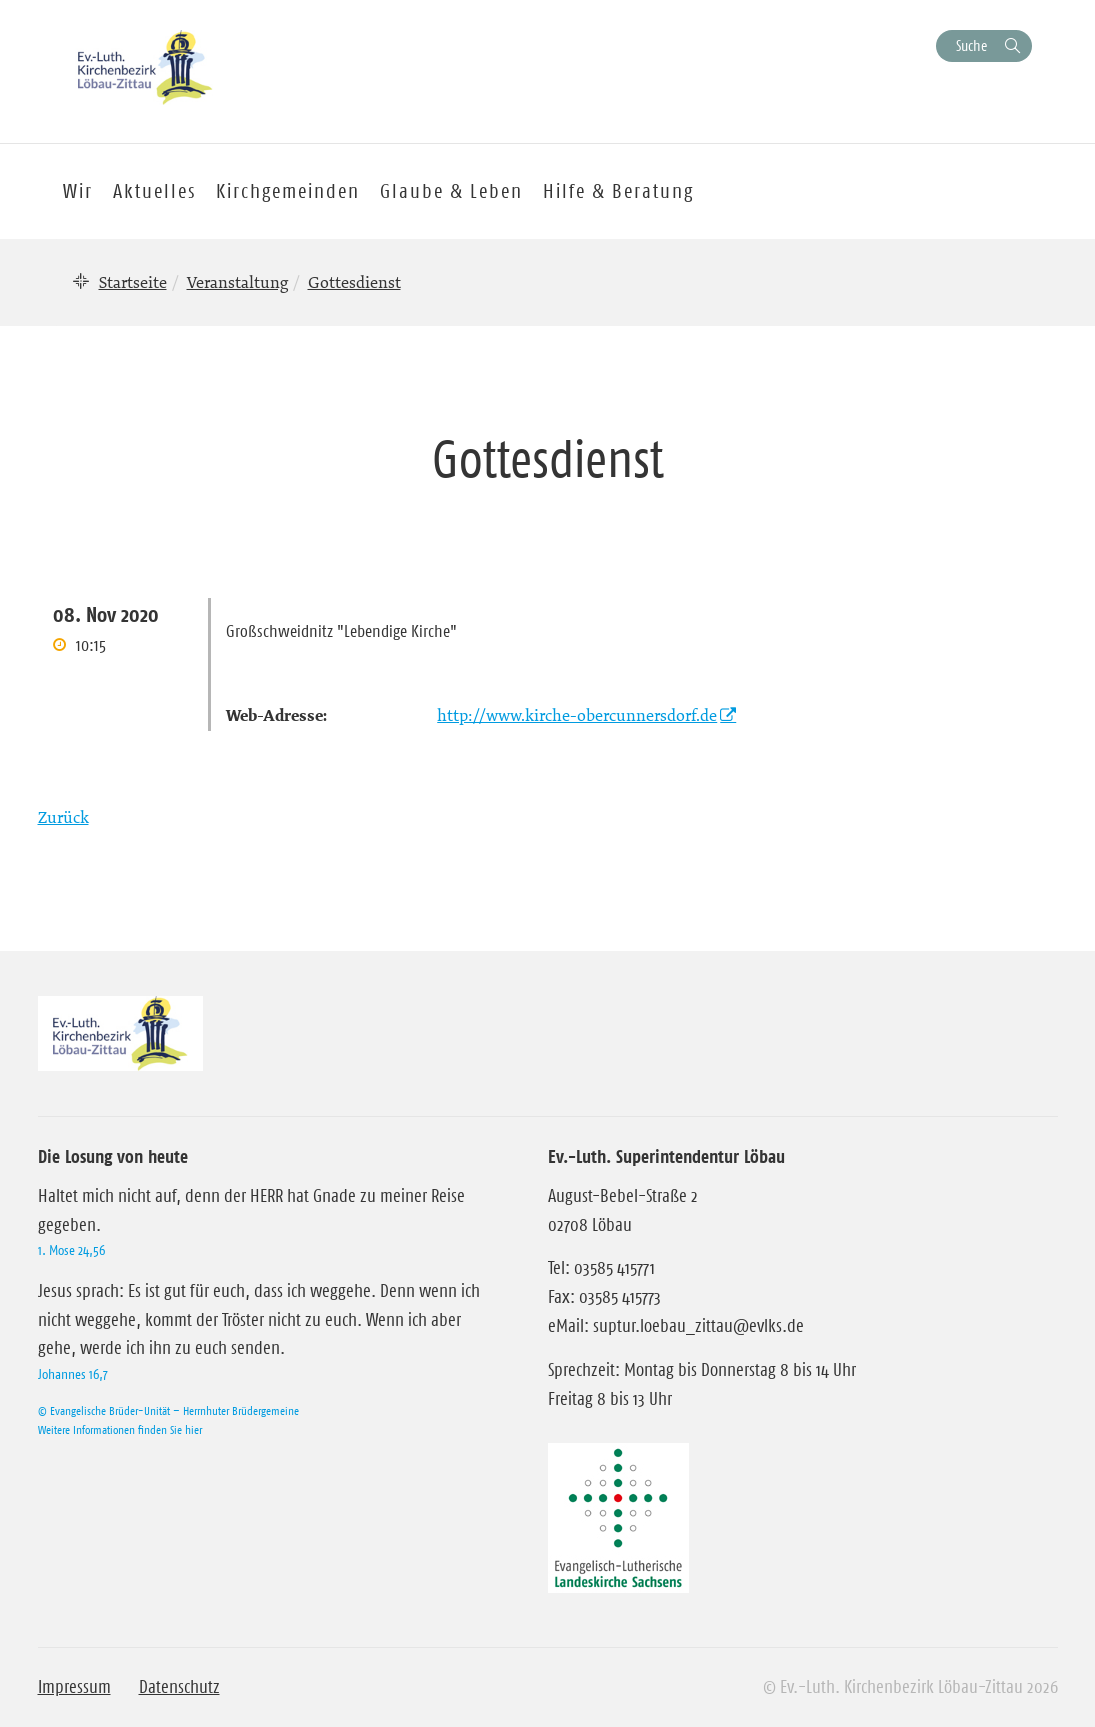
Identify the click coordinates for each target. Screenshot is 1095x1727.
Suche (971, 45)
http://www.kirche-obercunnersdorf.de (577, 715)
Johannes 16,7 (73, 1374)
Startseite (133, 282)
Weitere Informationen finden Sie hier (120, 1429)
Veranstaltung (237, 282)
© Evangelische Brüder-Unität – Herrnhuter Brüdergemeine (168, 1410)
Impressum (74, 1687)
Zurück (63, 817)
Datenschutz (179, 1687)
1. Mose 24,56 (71, 1250)
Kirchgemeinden (288, 191)
